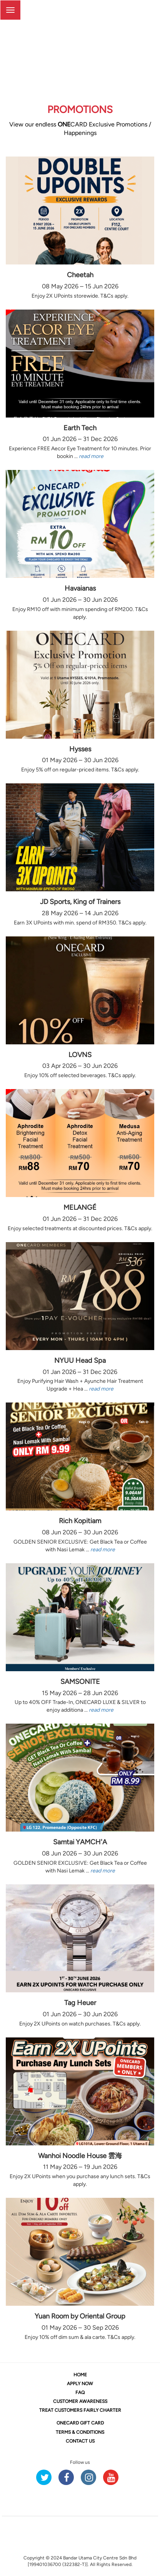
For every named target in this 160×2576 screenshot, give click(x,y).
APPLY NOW (80, 2383)
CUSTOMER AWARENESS (80, 2401)
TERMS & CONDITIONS (80, 2432)
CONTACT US (80, 2441)
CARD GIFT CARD (80, 2423)
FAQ (80, 2392)
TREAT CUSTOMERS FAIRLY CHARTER (80, 2410)
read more (91, 456)
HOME (80, 2374)
